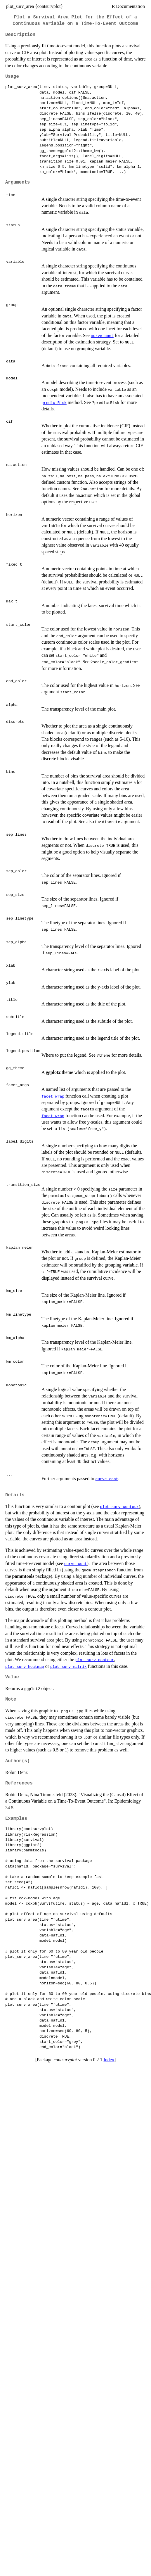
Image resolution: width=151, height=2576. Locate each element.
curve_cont (102, 335)
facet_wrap (52, 1096)
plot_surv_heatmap (24, 1666)
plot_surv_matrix (68, 1666)
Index (108, 2059)
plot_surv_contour (119, 1506)
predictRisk (54, 402)
